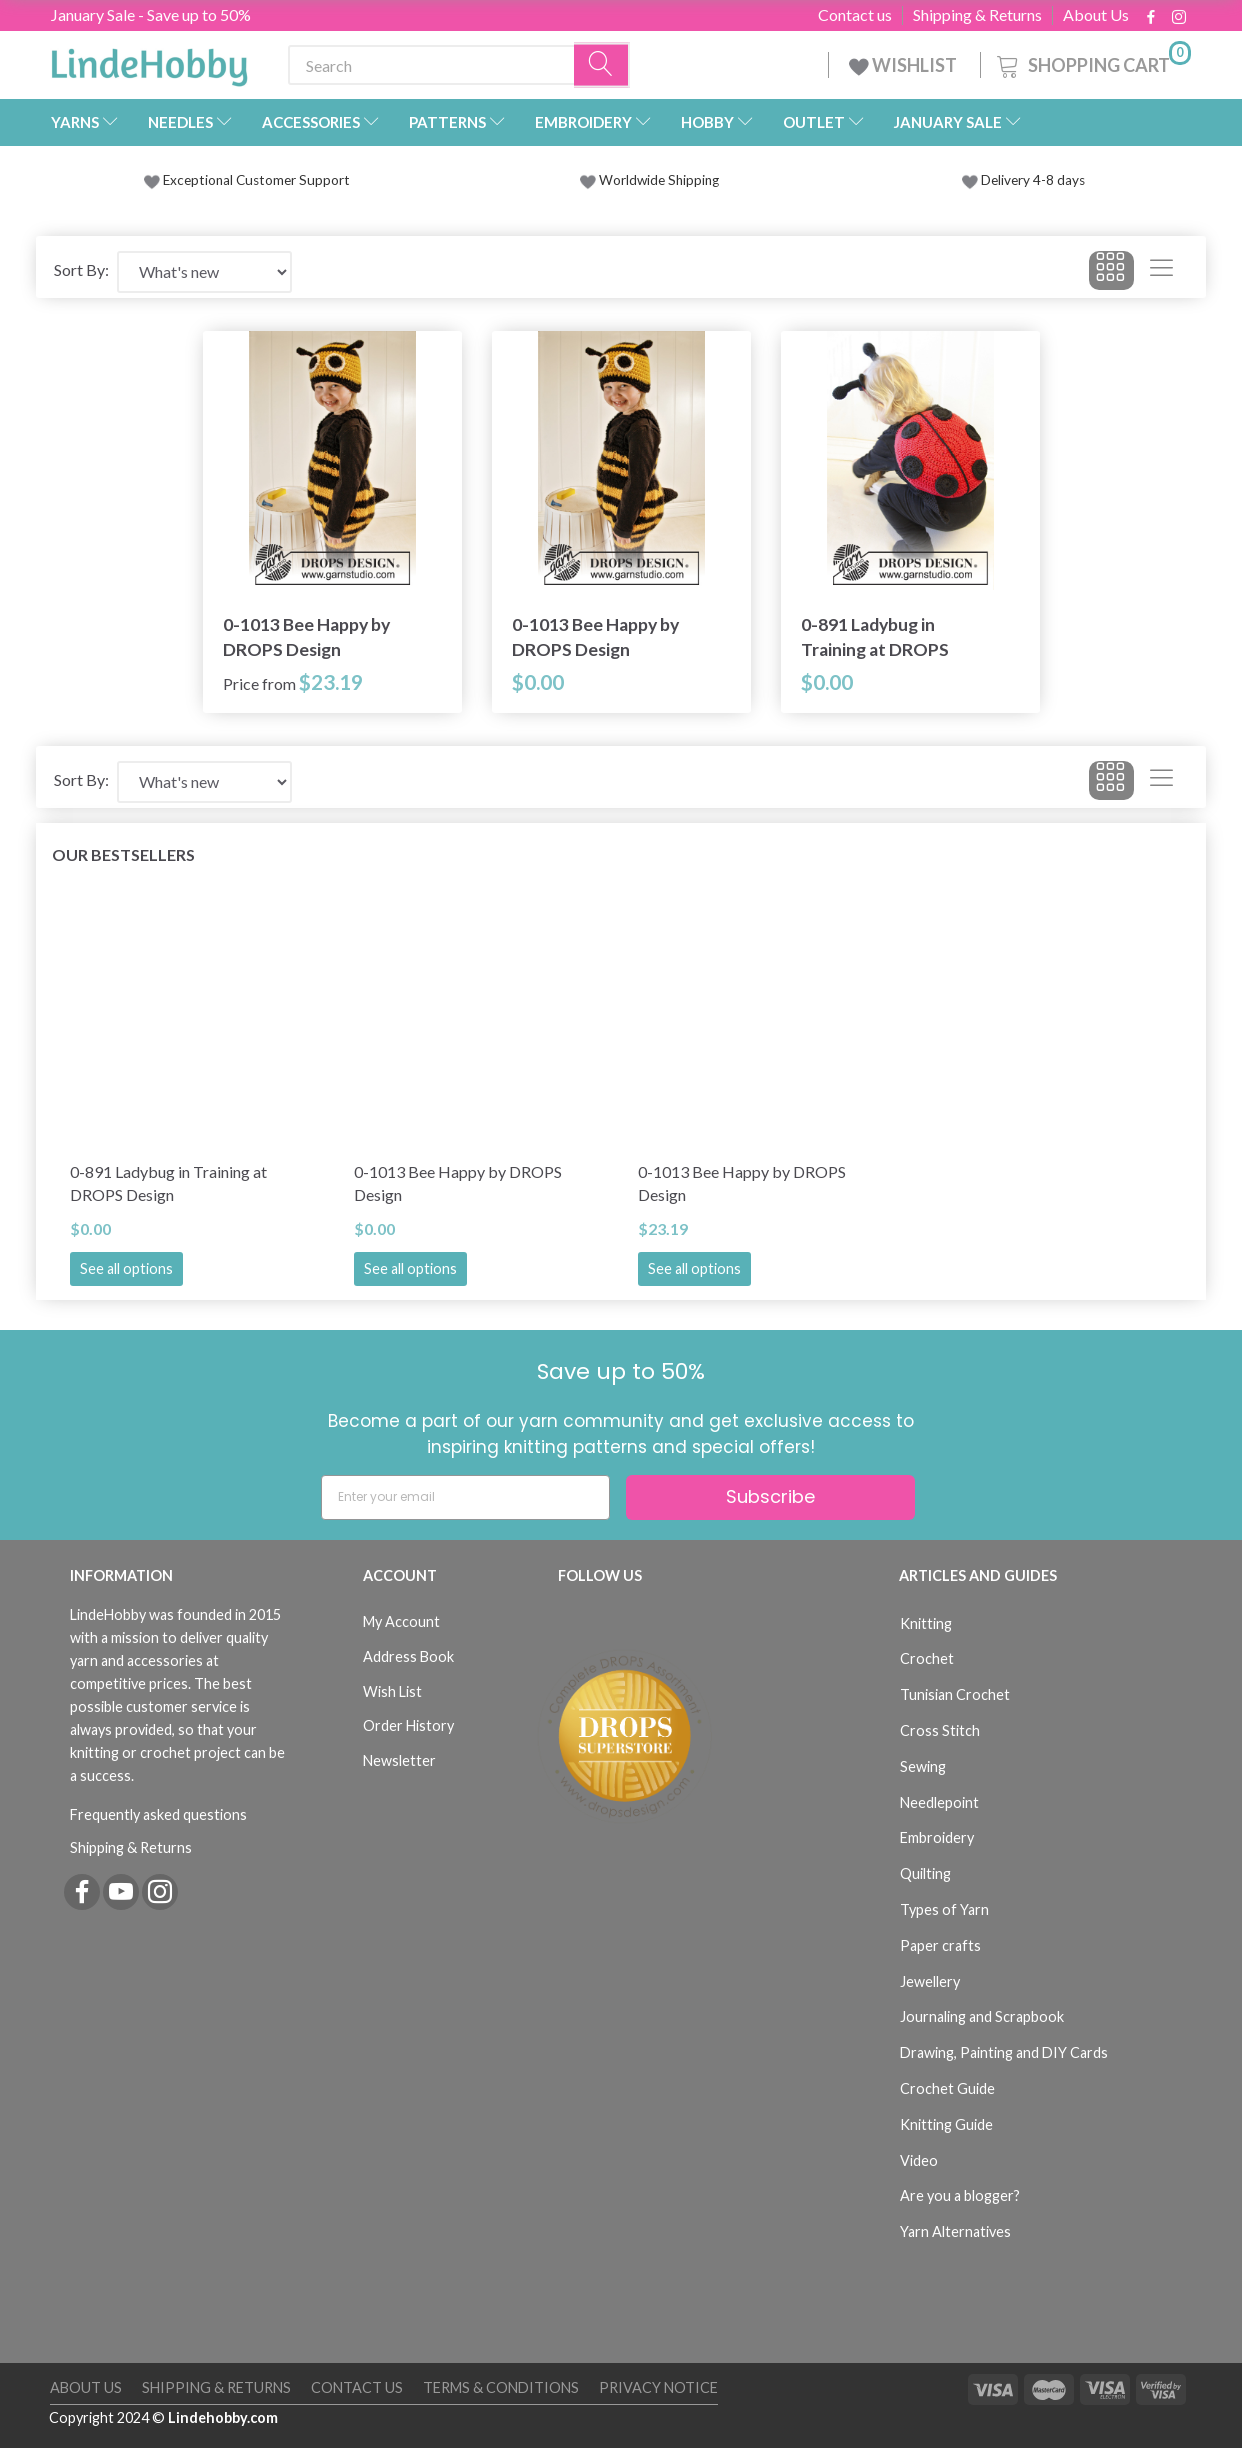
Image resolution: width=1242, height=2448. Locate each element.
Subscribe (770, 1496)
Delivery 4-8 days (1023, 180)
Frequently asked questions (158, 1814)
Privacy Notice (658, 2387)
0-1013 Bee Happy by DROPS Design (306, 637)
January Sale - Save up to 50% (151, 14)
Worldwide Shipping (649, 180)
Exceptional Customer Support (256, 180)
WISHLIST (904, 65)
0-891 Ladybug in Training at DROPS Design (875, 637)
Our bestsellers (123, 854)
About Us (1096, 15)
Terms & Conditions (501, 2387)
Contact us (855, 15)
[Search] (602, 65)
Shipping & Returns (977, 15)
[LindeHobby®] (149, 61)
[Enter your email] (465, 1497)
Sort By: (81, 269)
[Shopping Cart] (1092, 62)
